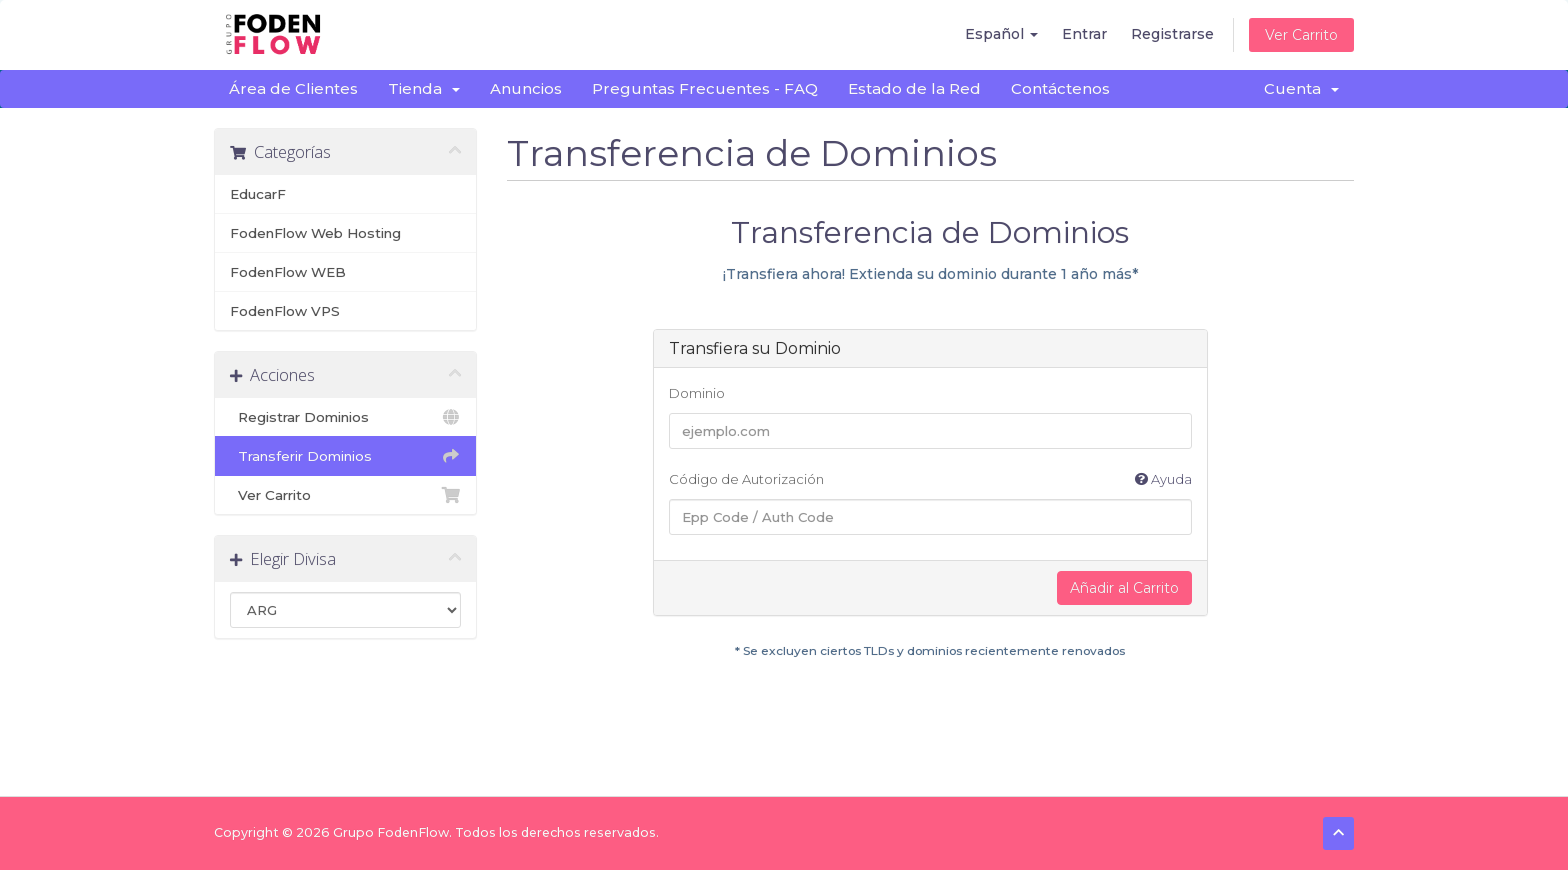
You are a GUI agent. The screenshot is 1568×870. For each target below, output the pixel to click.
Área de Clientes (293, 88)
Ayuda (1163, 479)
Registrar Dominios (345, 417)
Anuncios (526, 88)
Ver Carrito (1301, 35)
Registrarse (1172, 34)
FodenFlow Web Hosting (315, 233)
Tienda (424, 88)
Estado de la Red (914, 88)
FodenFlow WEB (288, 272)
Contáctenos (1060, 88)
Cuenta (1301, 88)
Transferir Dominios (345, 456)
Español (1001, 34)
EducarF (258, 194)
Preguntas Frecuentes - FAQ (705, 88)
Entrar (1084, 34)
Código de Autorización (930, 479)
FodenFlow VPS (285, 311)
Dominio (697, 393)
